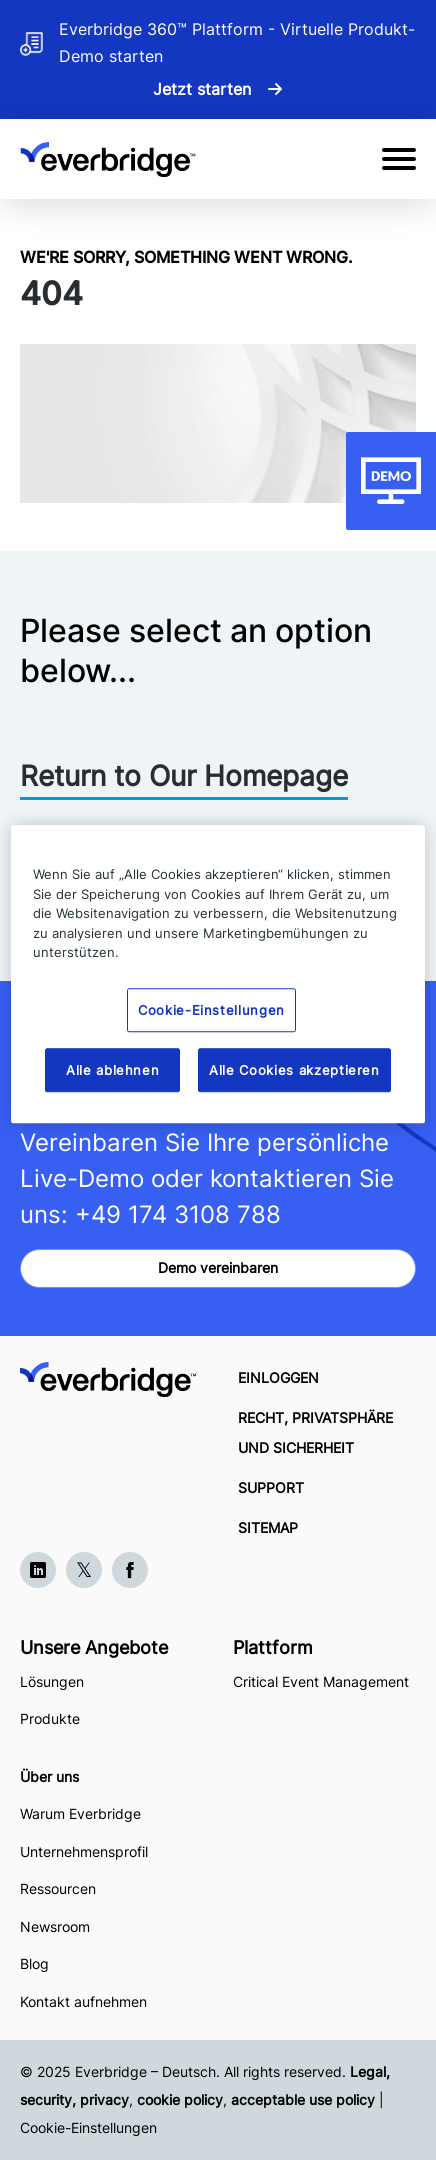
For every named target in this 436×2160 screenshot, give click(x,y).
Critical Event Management (321, 1681)
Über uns (49, 1776)
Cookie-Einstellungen (88, 2127)
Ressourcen (58, 1888)
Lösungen (52, 1681)
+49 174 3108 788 (178, 1214)
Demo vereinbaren (218, 1267)
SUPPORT (271, 1487)
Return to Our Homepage (184, 776)
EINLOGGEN (278, 1377)
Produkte (50, 1718)
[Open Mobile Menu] (399, 159)
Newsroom (55, 1926)
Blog (34, 1963)
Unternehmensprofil (84, 1851)
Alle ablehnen (112, 1070)
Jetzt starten (202, 89)
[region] (218, 974)
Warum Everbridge (80, 1813)
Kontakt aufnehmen (83, 2001)
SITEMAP (268, 1527)
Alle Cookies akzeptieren (294, 1070)
